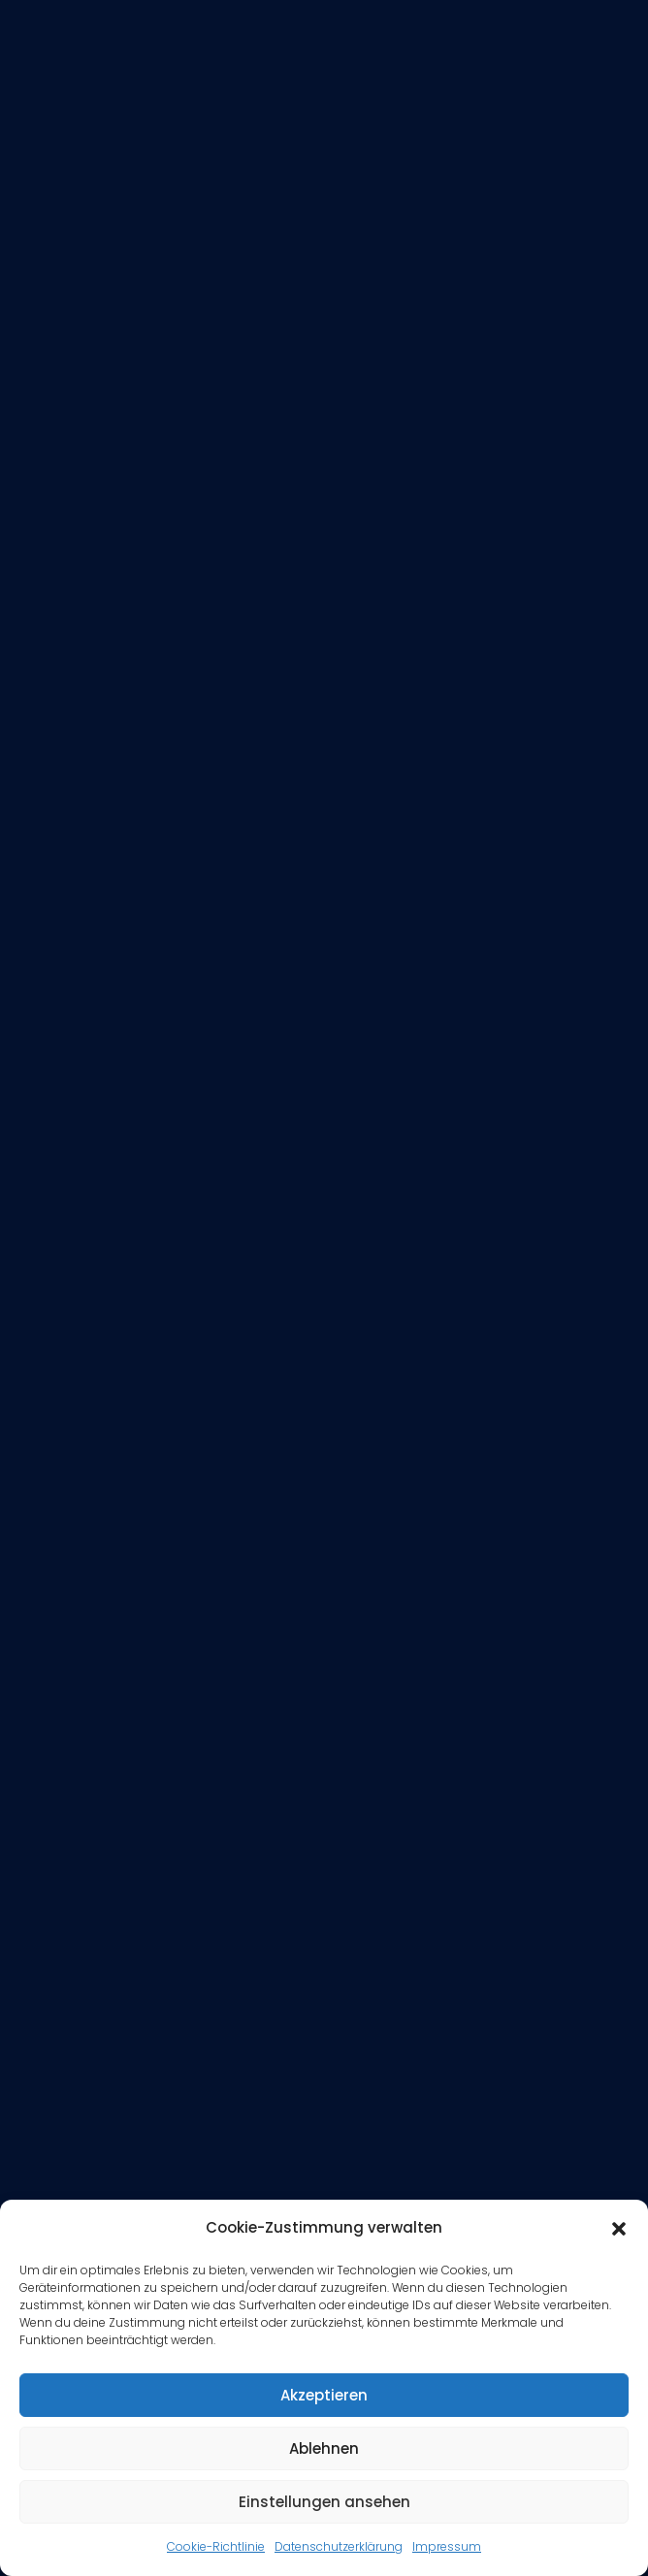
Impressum (446, 2546)
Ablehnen (324, 2448)
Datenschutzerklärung (339, 2546)
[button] (619, 2228)
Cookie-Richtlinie (216, 2546)
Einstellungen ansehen (324, 2502)
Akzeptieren (324, 2395)
